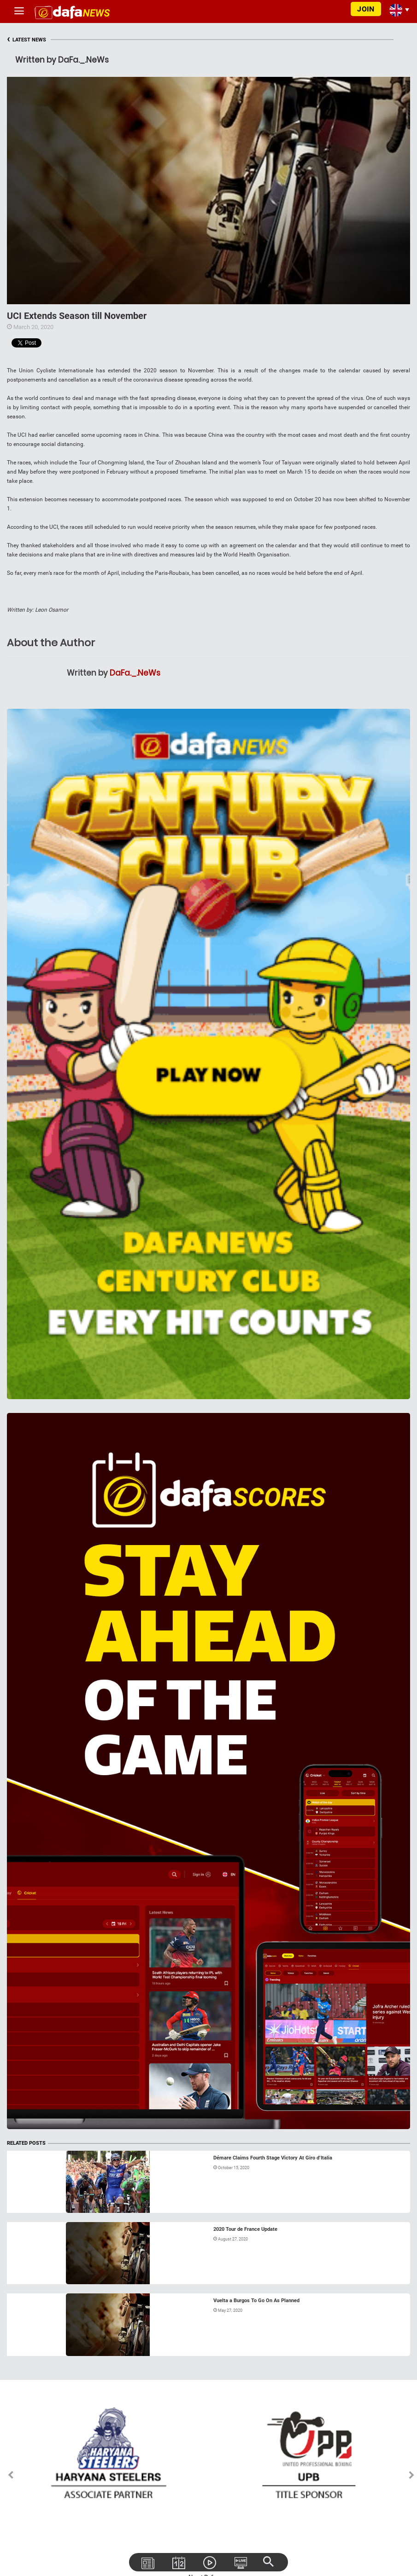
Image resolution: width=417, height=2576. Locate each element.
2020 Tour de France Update (245, 2229)
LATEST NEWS (26, 40)
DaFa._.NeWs (135, 672)
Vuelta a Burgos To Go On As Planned (256, 2301)
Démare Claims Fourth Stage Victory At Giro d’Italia (272, 2158)
